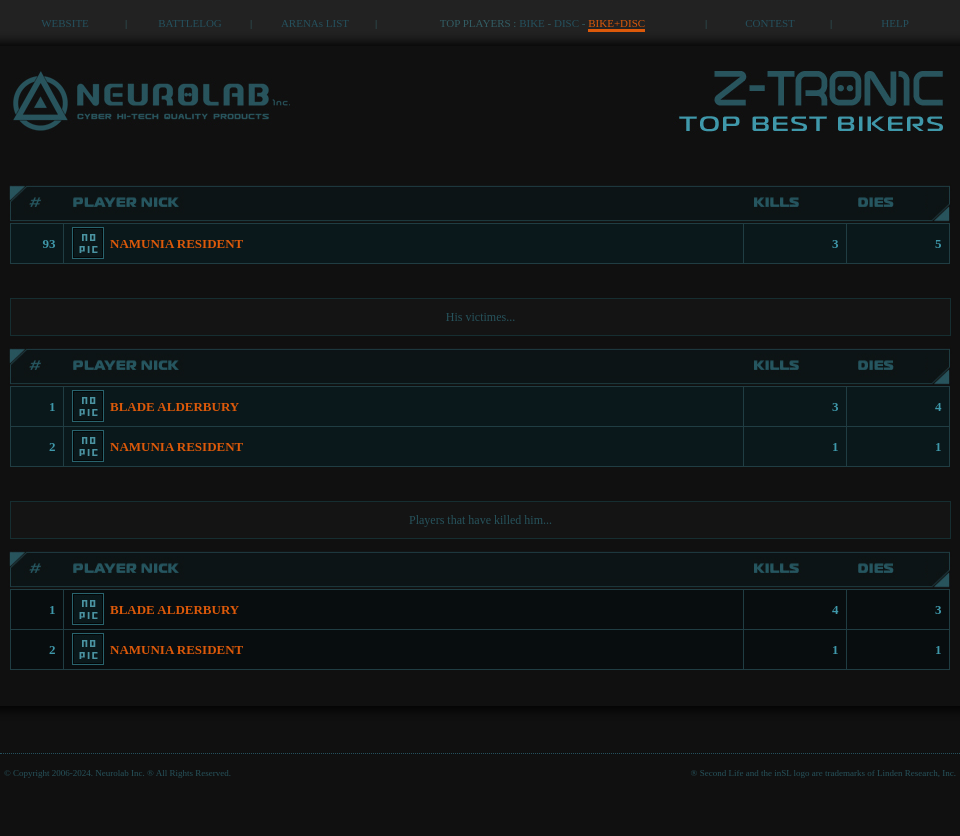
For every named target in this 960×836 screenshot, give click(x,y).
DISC (566, 23)
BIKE (532, 23)
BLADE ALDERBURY (174, 406)
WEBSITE (65, 23)
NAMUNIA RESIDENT (176, 243)
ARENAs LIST (315, 23)
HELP (895, 23)
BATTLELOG (190, 23)
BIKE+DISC (616, 23)
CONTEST (770, 23)
